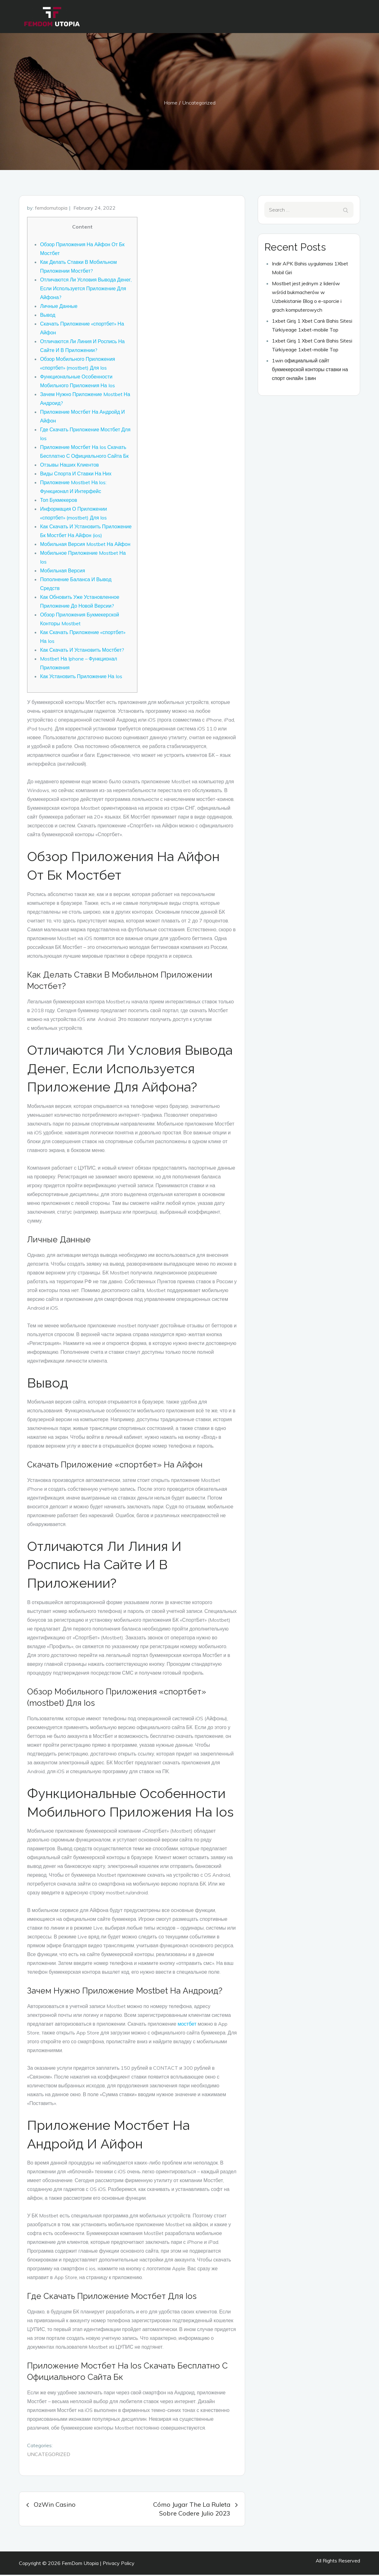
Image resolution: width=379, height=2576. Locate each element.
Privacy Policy (119, 2564)
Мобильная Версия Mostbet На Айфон (85, 545)
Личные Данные (59, 307)
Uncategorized (48, 2455)
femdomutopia (51, 209)
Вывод (47, 316)
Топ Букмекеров (58, 501)
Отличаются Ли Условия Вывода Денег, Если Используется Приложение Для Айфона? (86, 290)
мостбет (187, 2025)
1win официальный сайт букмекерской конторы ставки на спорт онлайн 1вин (310, 371)
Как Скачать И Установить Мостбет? (82, 651)
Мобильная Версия (62, 572)
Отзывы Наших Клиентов (69, 466)
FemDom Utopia (80, 2564)
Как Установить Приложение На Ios (81, 678)
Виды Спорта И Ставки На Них (76, 475)
